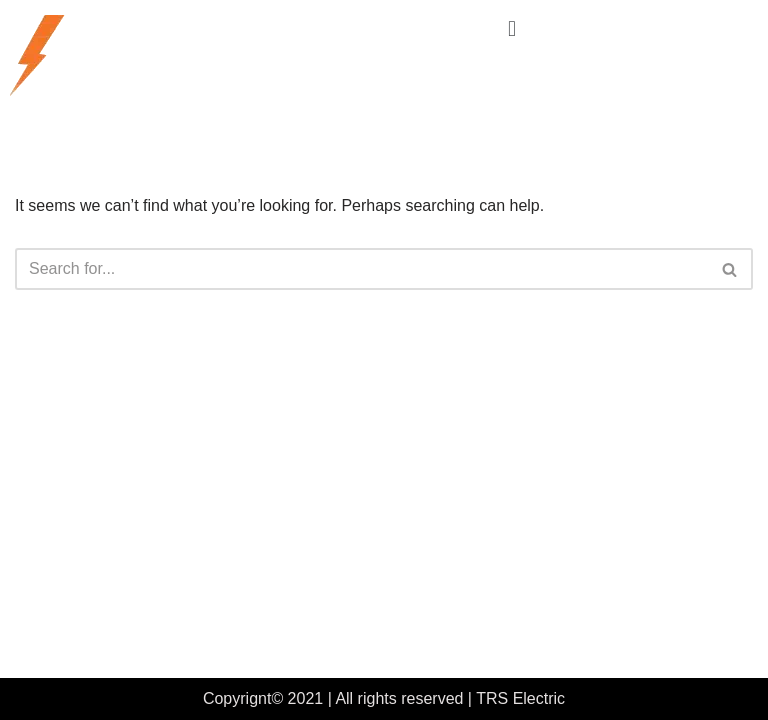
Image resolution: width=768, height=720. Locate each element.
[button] (511, 28)
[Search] (361, 269)
